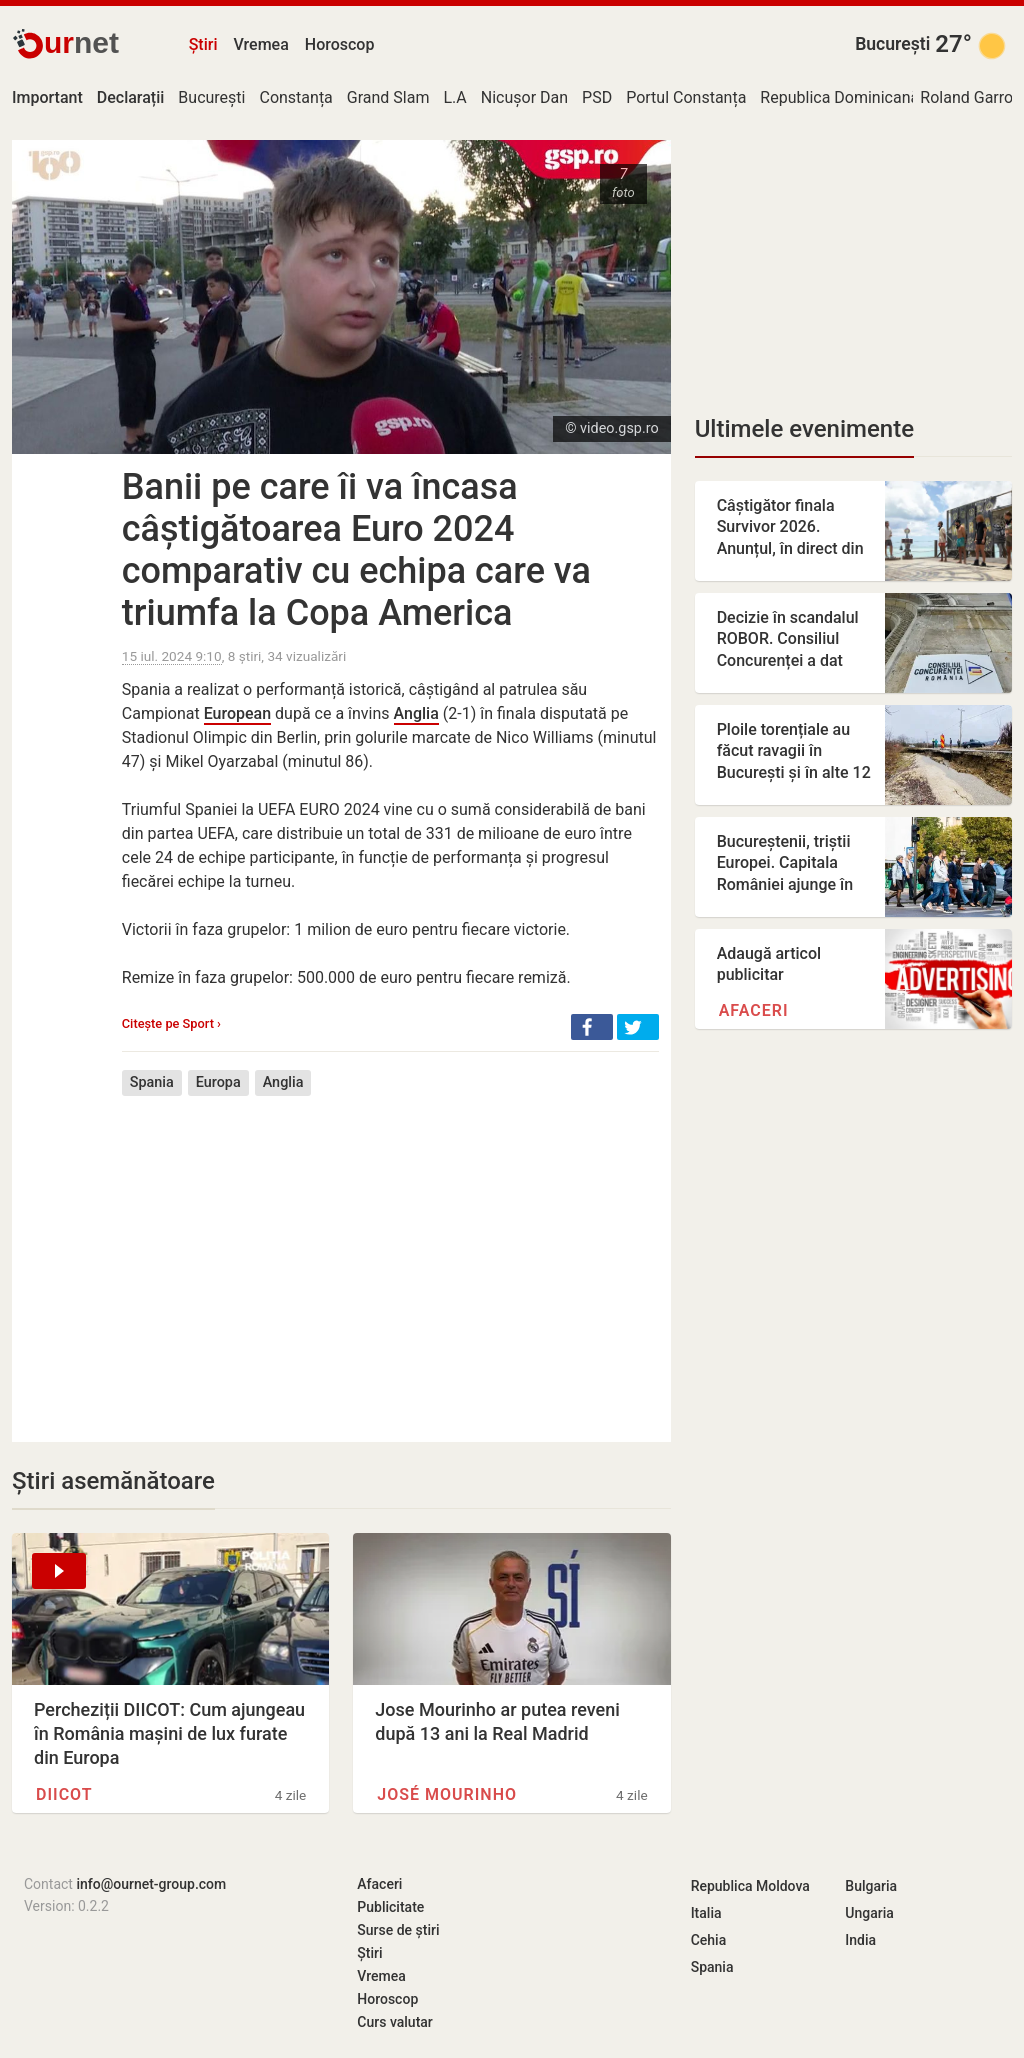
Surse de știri (398, 1930)
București (892, 44)
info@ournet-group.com (151, 1884)
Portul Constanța (686, 97)
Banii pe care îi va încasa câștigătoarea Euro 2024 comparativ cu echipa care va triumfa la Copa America (356, 550)
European (237, 713)
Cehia (709, 1940)
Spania (152, 1082)
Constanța (295, 97)
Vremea (260, 44)
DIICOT (64, 1794)
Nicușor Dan (524, 97)
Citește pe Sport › (171, 1023)
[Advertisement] (390, 1254)
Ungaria (869, 1913)
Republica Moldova (750, 1886)
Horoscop (340, 44)
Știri (203, 44)
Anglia (416, 713)
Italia (706, 1913)
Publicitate (390, 1907)
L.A (454, 97)
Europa (218, 1082)
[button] (592, 1027)
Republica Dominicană (839, 97)
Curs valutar (394, 2022)
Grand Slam (388, 97)
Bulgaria (871, 1886)
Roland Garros (970, 97)
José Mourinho (447, 1794)
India (860, 1940)
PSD (597, 97)
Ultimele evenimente (804, 429)
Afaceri (754, 1010)
